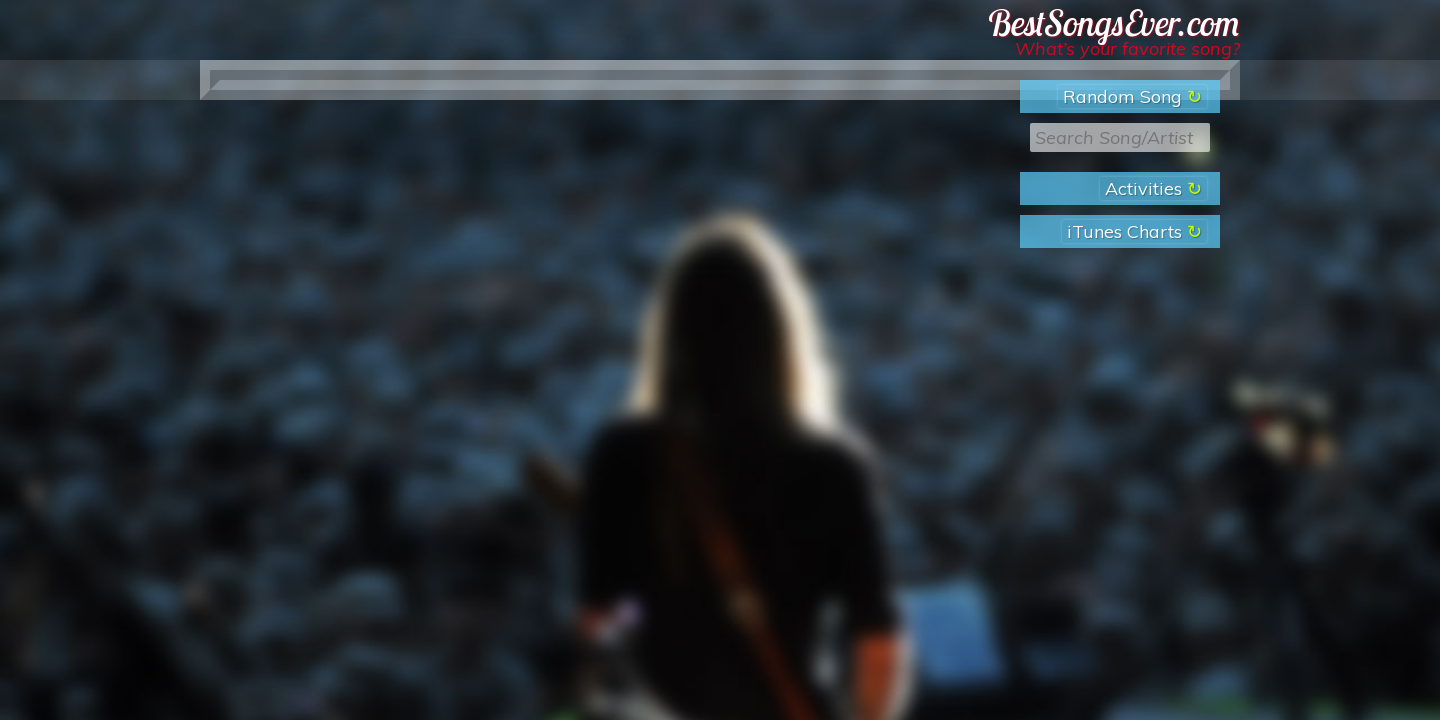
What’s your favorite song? (1127, 48)
